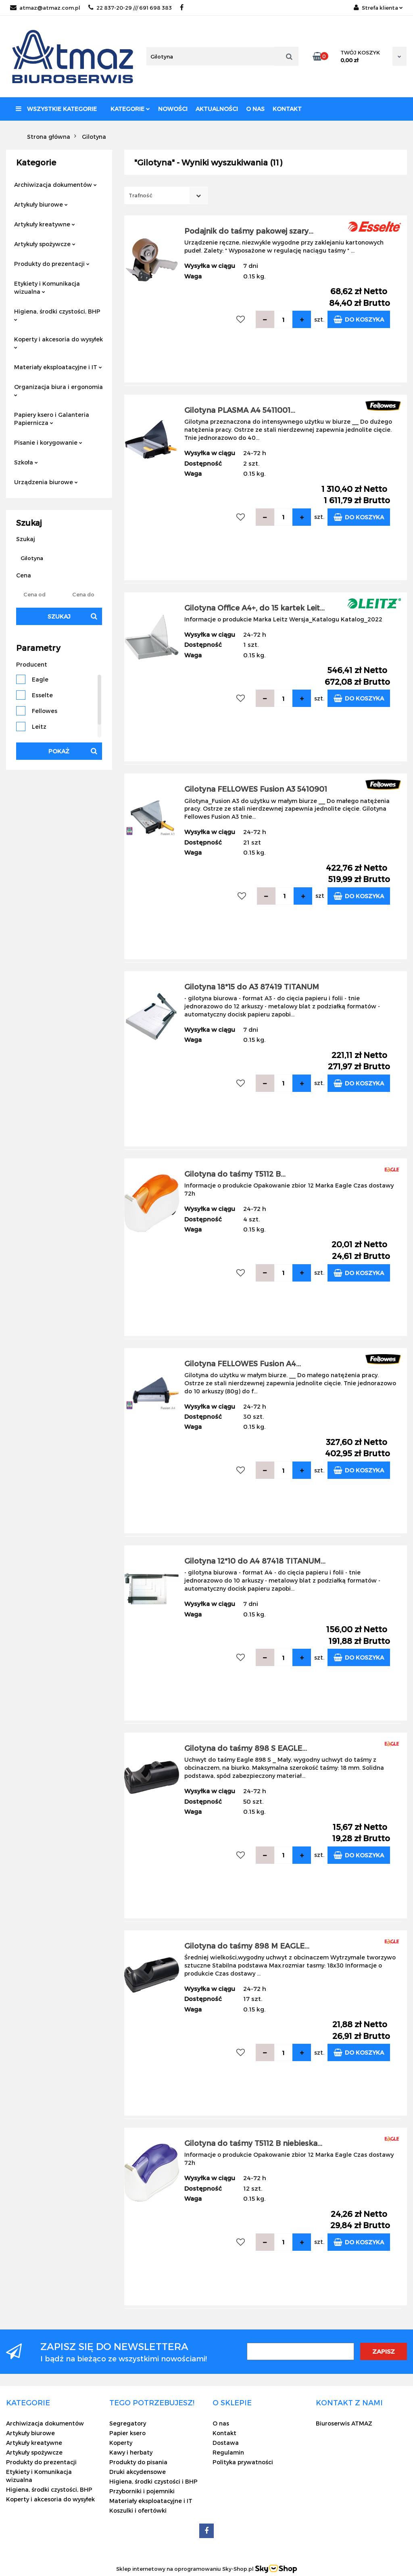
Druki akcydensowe (137, 2471)
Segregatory (127, 2423)
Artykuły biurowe (41, 204)
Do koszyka (359, 319)
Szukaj (59, 616)
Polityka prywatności (243, 2462)
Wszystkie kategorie (56, 108)
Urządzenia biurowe (46, 482)
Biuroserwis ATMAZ (344, 2423)
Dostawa (226, 2442)
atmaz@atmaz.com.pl (45, 7)
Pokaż (58, 751)
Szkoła (26, 462)
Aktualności (217, 108)
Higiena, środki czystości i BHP (153, 2481)
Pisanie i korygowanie (48, 442)
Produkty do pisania (138, 2462)
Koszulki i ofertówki (138, 2510)
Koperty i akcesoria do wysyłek (58, 342)
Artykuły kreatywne (44, 224)
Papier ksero (127, 2433)
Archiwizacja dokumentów (55, 184)
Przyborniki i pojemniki (142, 2491)
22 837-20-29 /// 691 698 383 (130, 7)
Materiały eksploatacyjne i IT (58, 367)
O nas (255, 108)
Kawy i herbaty (130, 2452)
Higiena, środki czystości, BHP (57, 314)
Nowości (173, 108)
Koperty (120, 2442)
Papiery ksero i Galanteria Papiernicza (51, 418)
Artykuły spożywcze (44, 243)
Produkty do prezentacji (52, 263)
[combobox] (166, 195)
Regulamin (228, 2452)
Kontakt (287, 108)
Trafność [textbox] (140, 195)
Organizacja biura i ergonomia (58, 390)
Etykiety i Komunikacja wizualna (47, 287)
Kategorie (130, 108)
